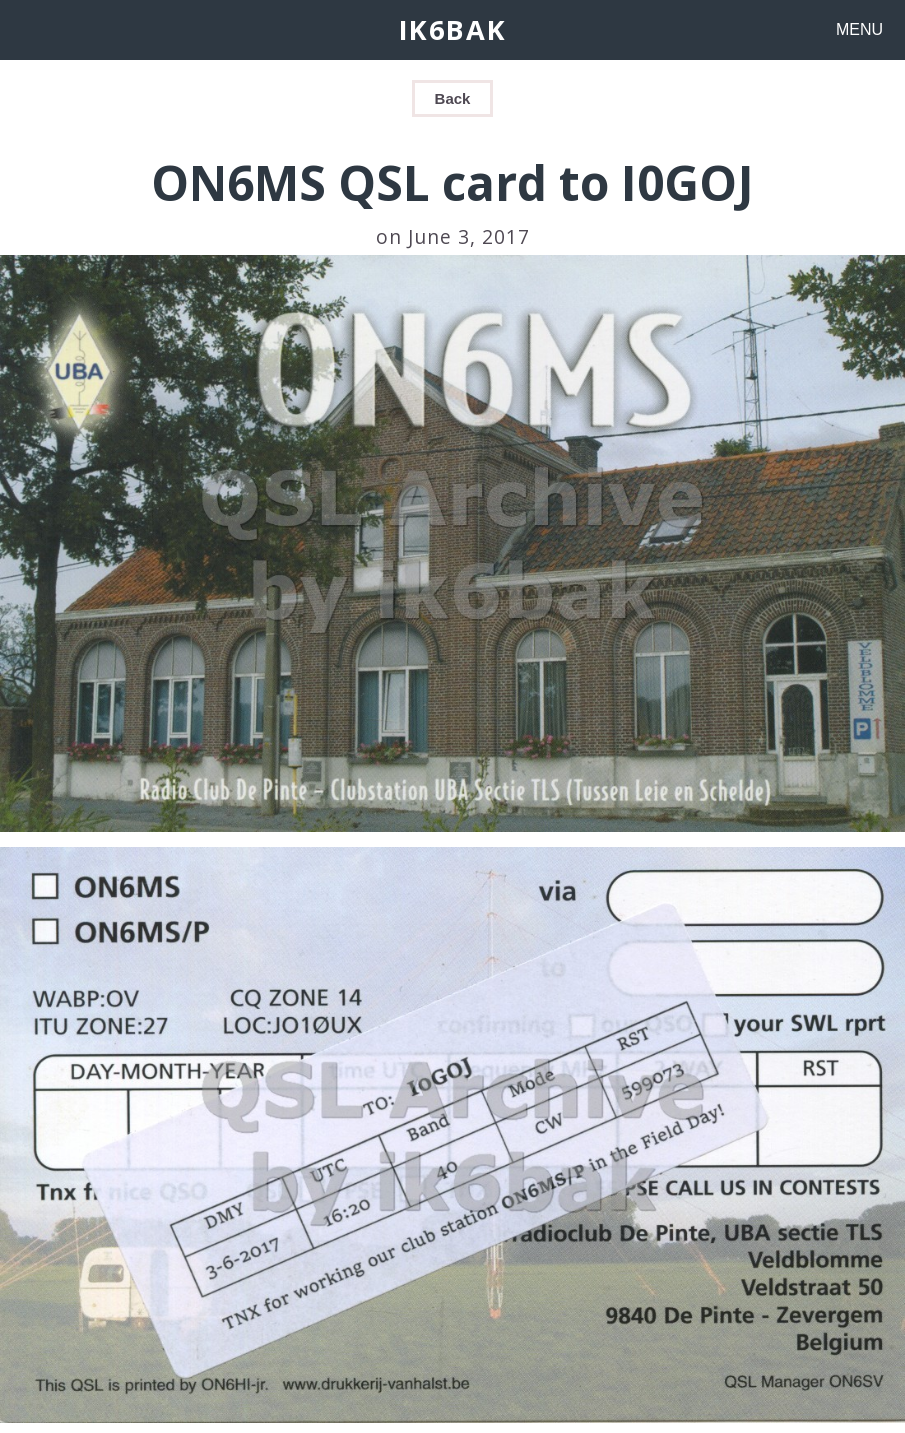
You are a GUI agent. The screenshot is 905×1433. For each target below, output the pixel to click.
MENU (859, 29)
